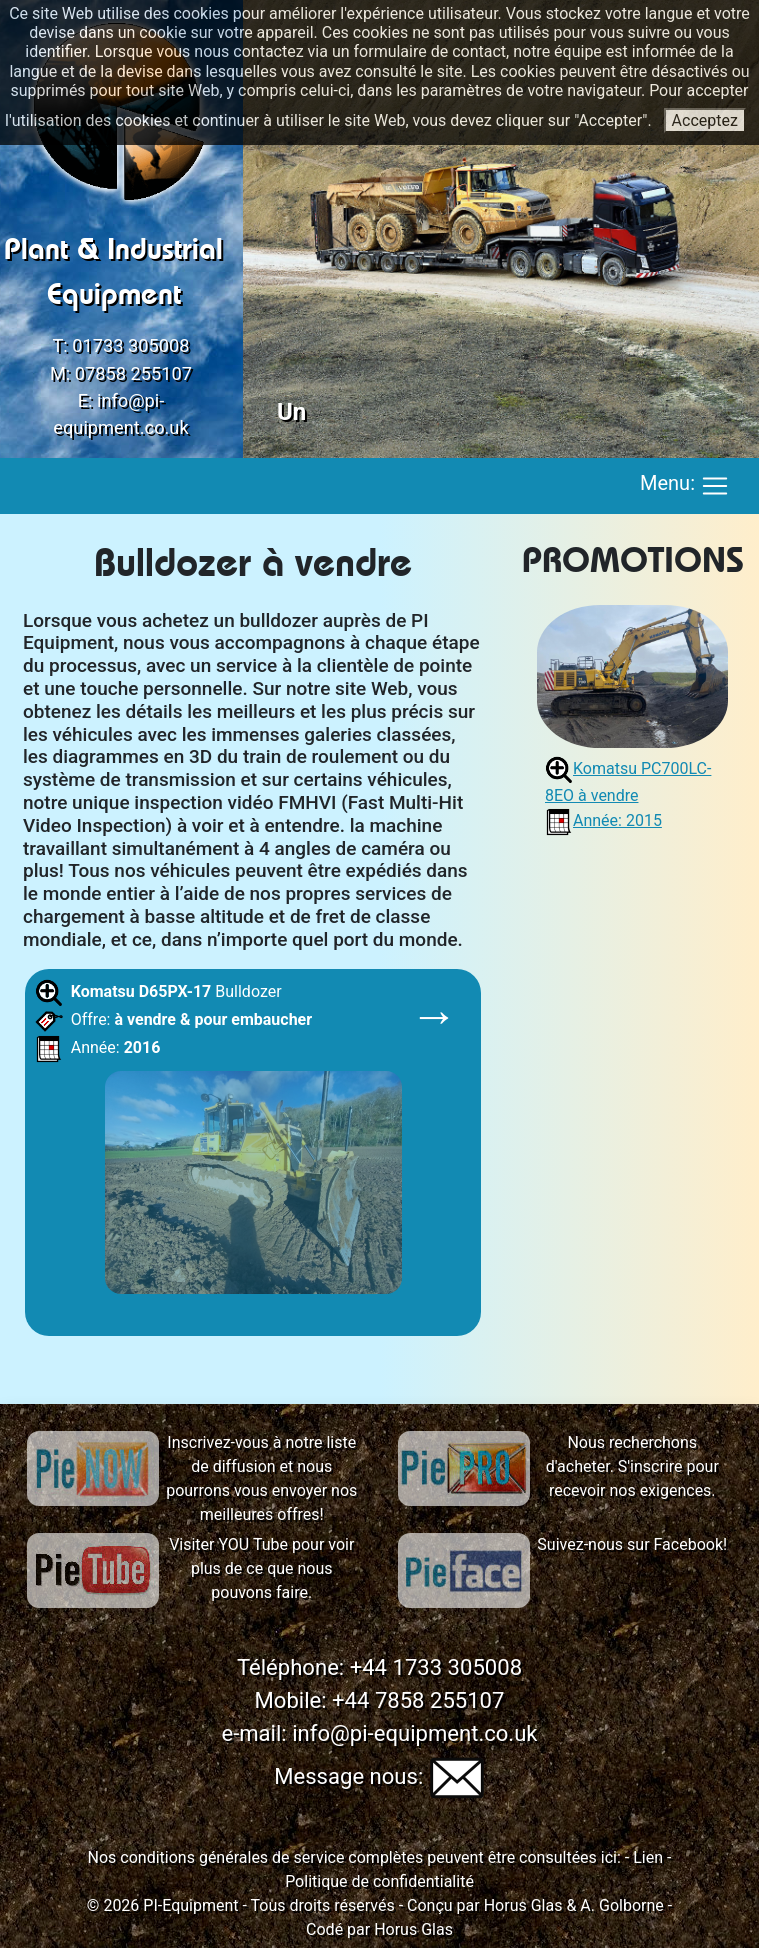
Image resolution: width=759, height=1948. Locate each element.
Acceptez (705, 120)
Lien (646, 1857)
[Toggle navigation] (715, 486)
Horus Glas (523, 1905)
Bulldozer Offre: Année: (246, 1142)
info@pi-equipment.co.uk (414, 1733)
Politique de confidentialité (379, 1881)
